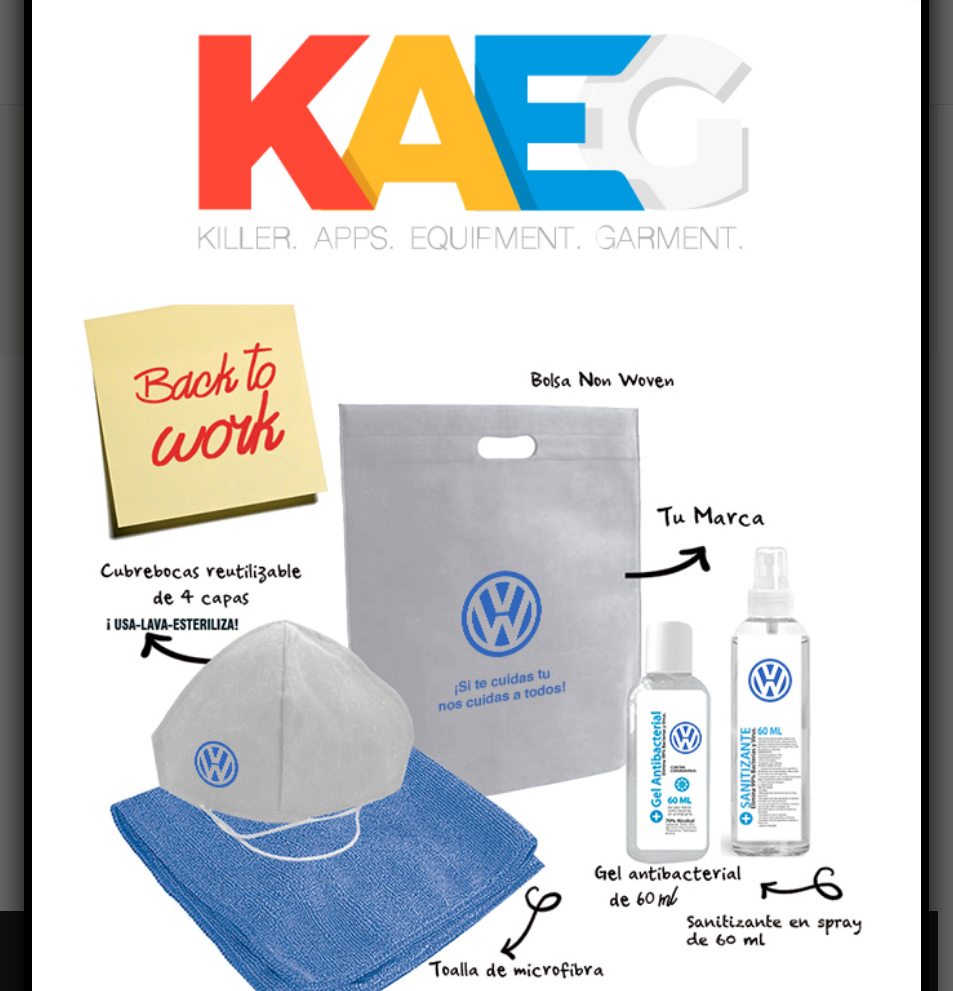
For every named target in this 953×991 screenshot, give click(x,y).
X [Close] (921, 18)
